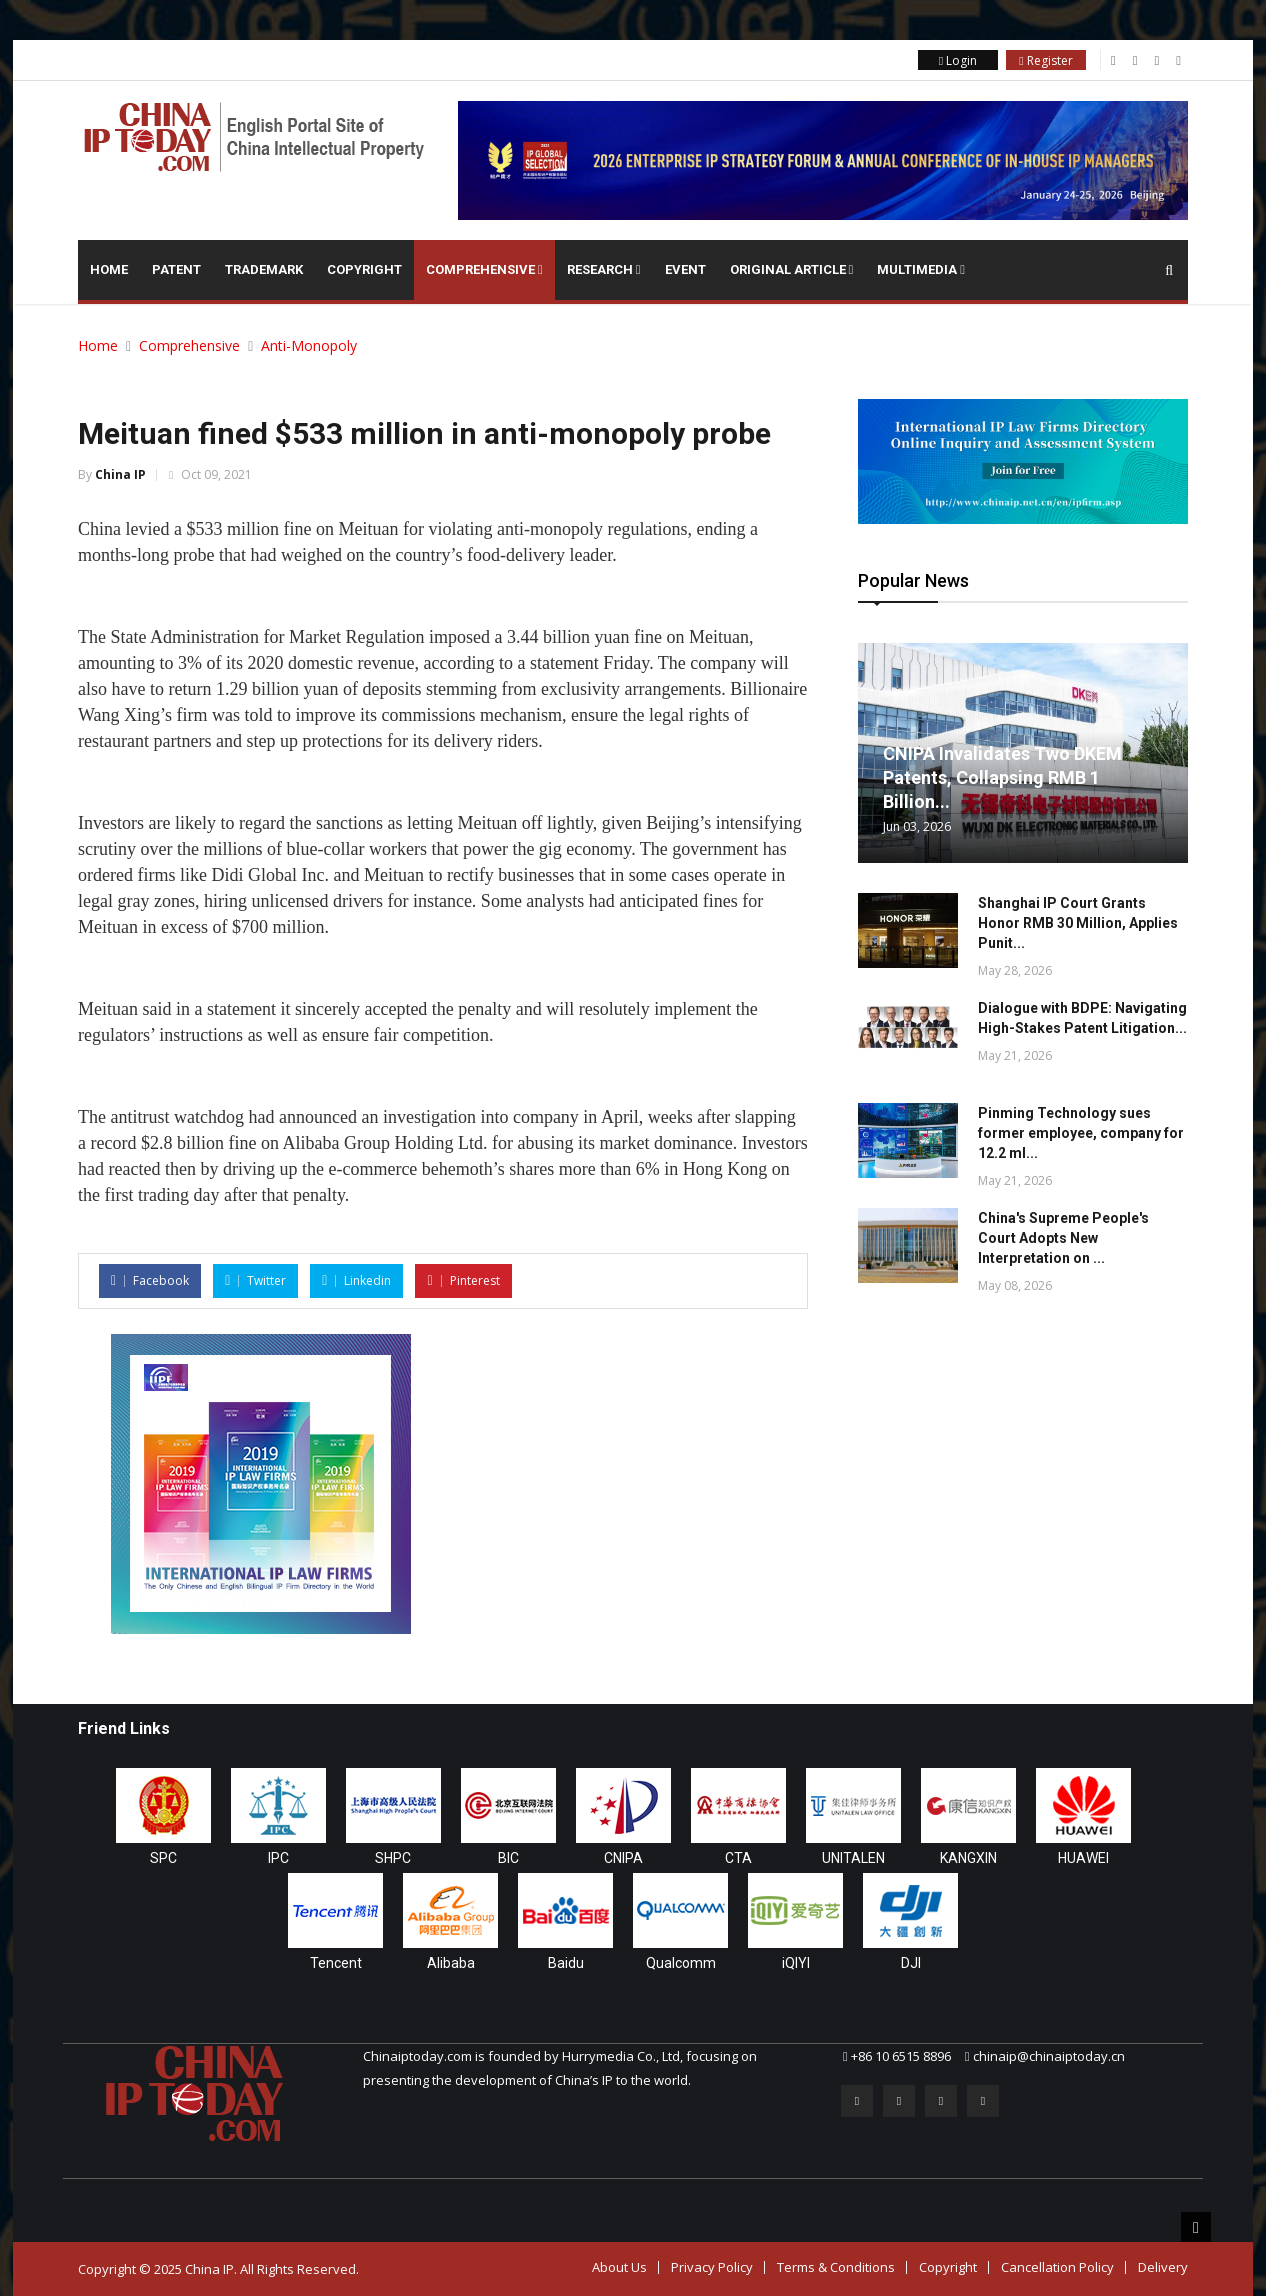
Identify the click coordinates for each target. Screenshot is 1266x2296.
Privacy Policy (712, 2267)
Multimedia (921, 269)
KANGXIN (968, 1858)
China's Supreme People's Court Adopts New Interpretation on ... (1063, 1238)
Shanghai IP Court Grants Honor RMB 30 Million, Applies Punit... (1078, 923)
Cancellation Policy (1057, 2267)
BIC (508, 1858)
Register (1045, 60)
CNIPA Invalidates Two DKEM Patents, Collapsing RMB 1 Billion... (1002, 777)
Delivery (1163, 2267)
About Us (619, 2267)
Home (109, 269)
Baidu (566, 1963)
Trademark (264, 269)
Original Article (792, 269)
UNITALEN (853, 1858)
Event (685, 269)
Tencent (336, 1963)
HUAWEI (1083, 1858)
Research (604, 269)
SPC (163, 1858)
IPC (278, 1858)
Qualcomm (681, 1963)
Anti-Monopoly (309, 345)
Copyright (364, 269)
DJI (911, 1963)
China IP (120, 474)
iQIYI (796, 1963)
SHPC (393, 1858)
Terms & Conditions (836, 2267)
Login (958, 60)
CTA (738, 1858)
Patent (176, 269)
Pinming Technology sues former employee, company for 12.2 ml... (1081, 1133)
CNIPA (623, 1858)
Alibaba (451, 1963)
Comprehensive (484, 269)
